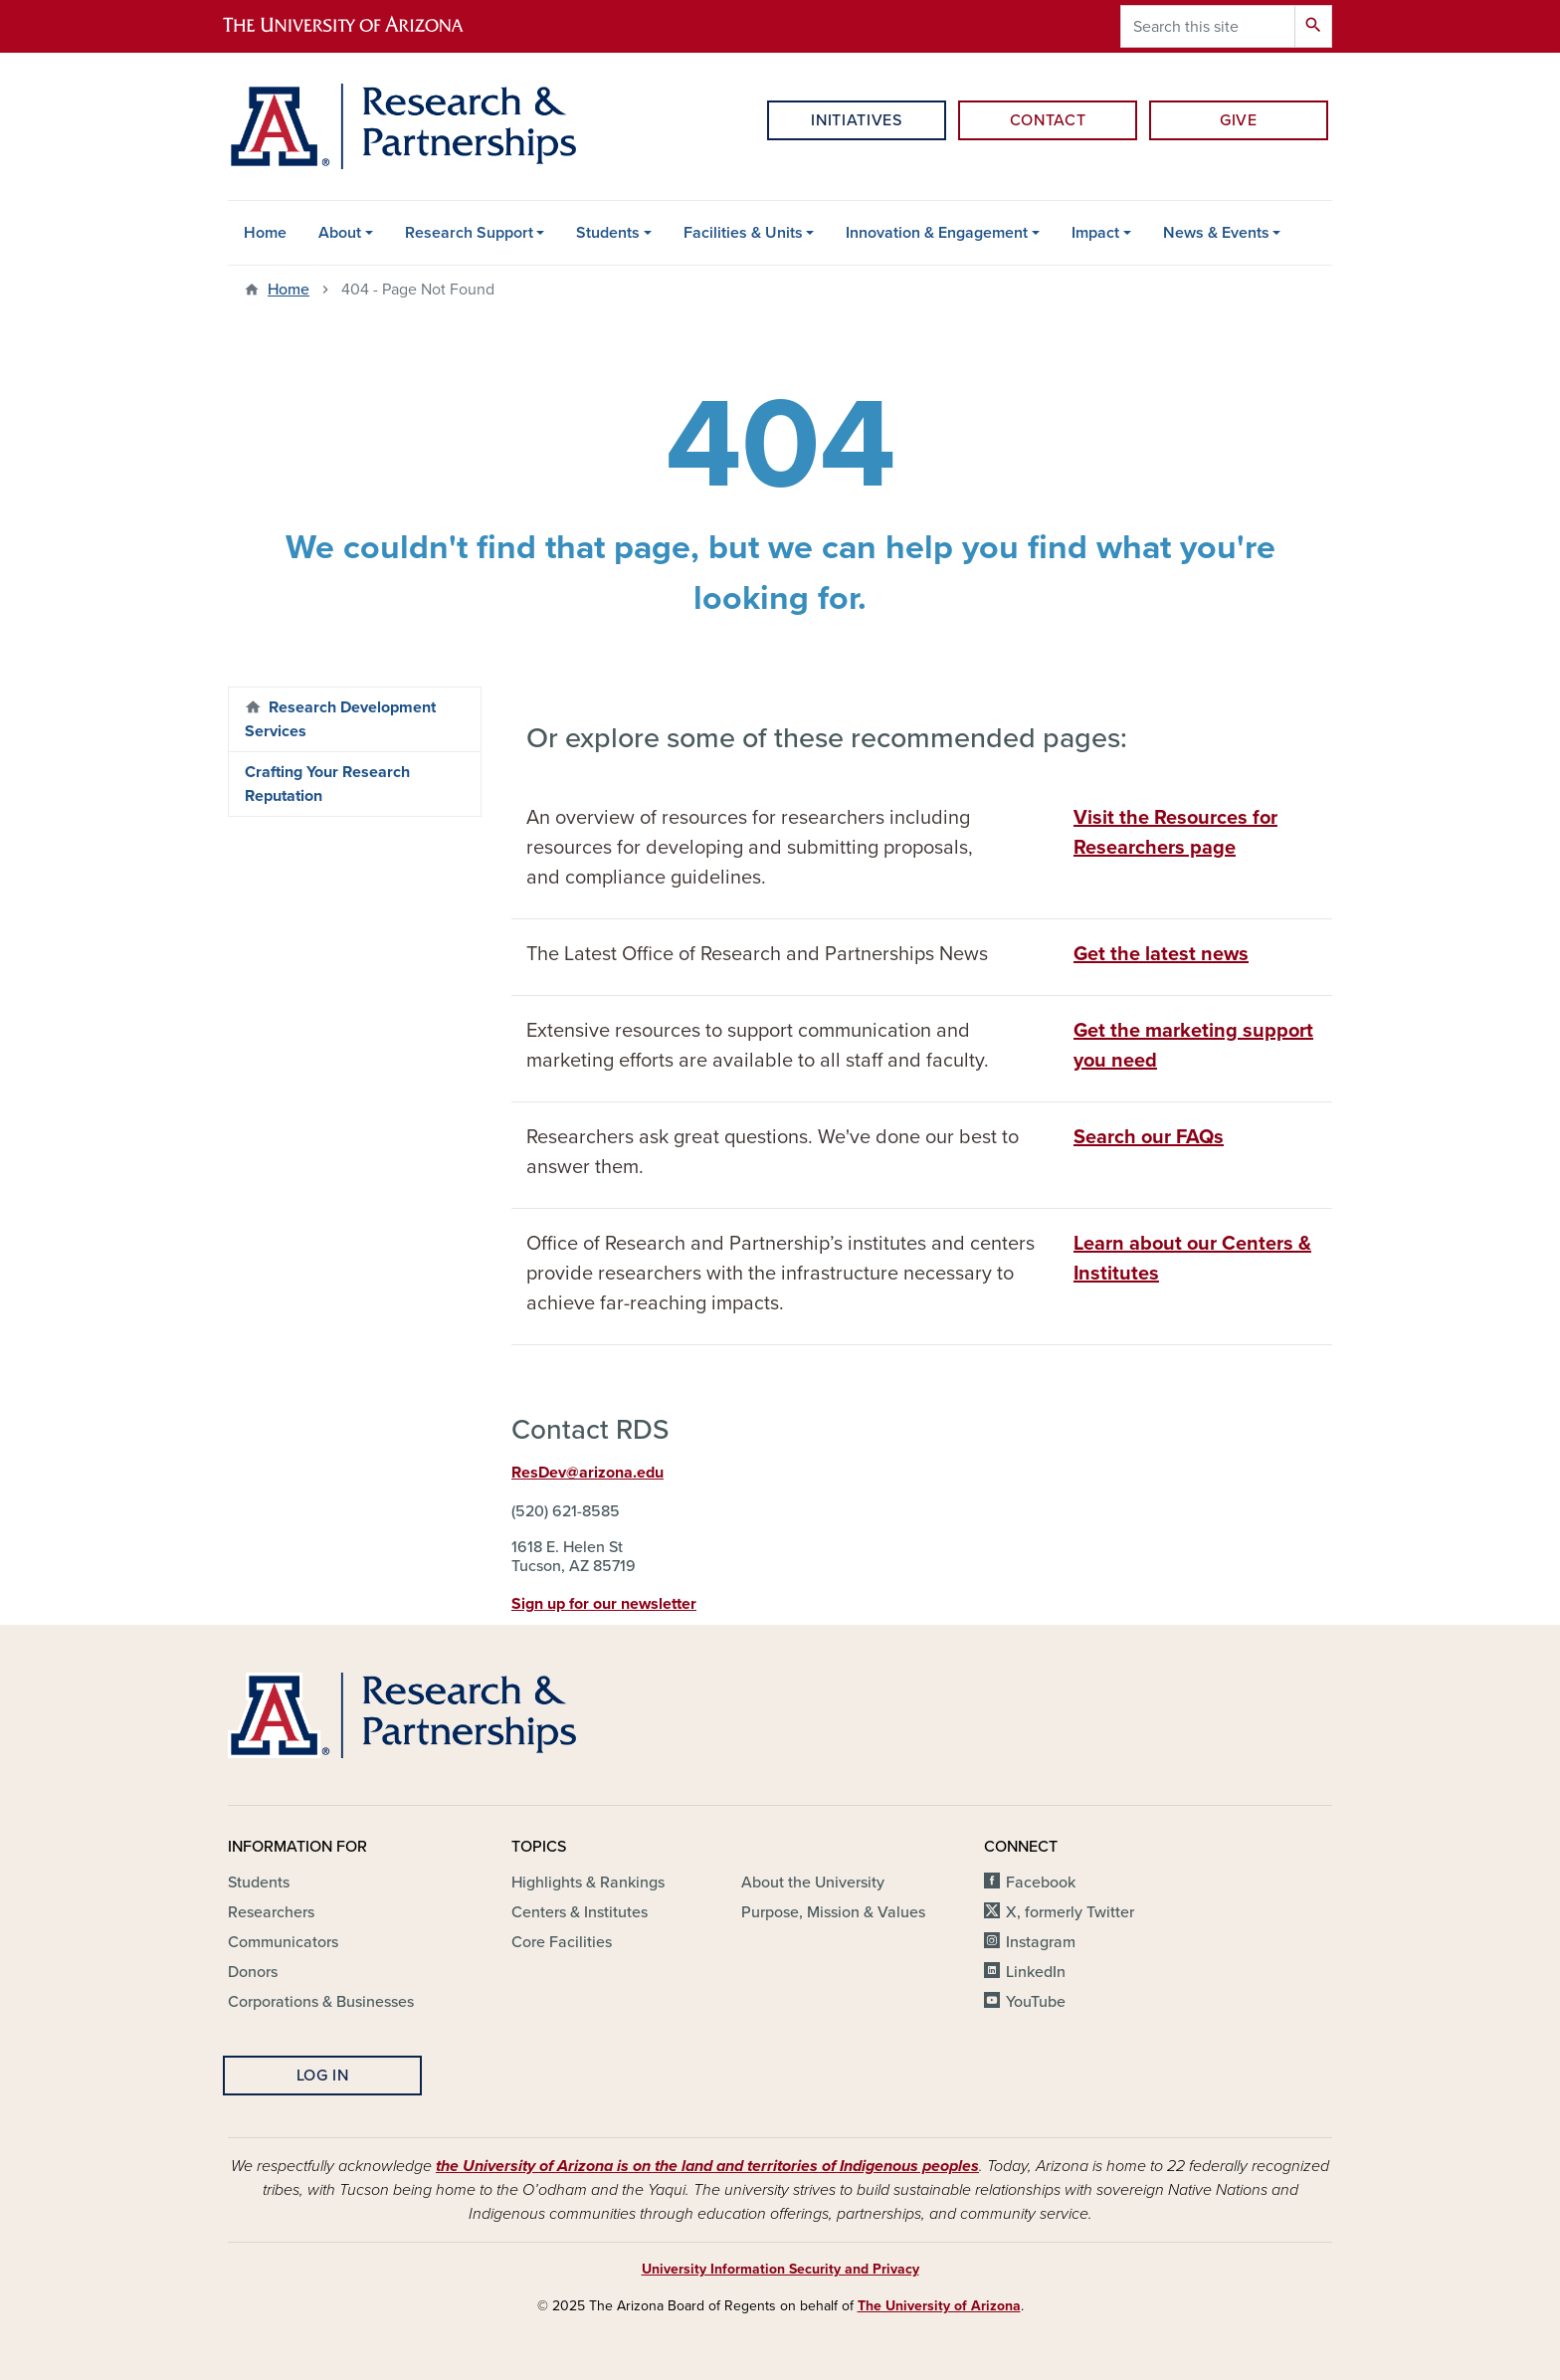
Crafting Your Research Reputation (327, 784)
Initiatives (856, 120)
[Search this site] (1207, 26)
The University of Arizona (939, 2305)
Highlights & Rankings (588, 1882)
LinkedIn (1036, 1972)
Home (265, 233)
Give (1239, 120)
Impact (1095, 233)
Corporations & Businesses (321, 2002)
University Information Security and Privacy (780, 2269)
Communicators (283, 1942)
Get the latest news (1161, 954)
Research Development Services (340, 719)
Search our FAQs (1148, 1137)
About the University (812, 1882)
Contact (1047, 120)
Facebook (1040, 1882)
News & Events (1216, 233)
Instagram (1040, 1942)
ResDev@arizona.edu (587, 1473)
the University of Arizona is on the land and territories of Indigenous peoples (707, 2166)
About (339, 233)
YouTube (1036, 2002)
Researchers (271, 1912)
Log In (322, 2075)
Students (608, 233)
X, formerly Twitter (1070, 1912)
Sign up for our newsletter (603, 1604)
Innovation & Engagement (937, 233)
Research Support (469, 233)
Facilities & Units (743, 233)
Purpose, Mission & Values (833, 1912)
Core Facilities (561, 1942)
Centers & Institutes (579, 1912)
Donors (253, 1972)
